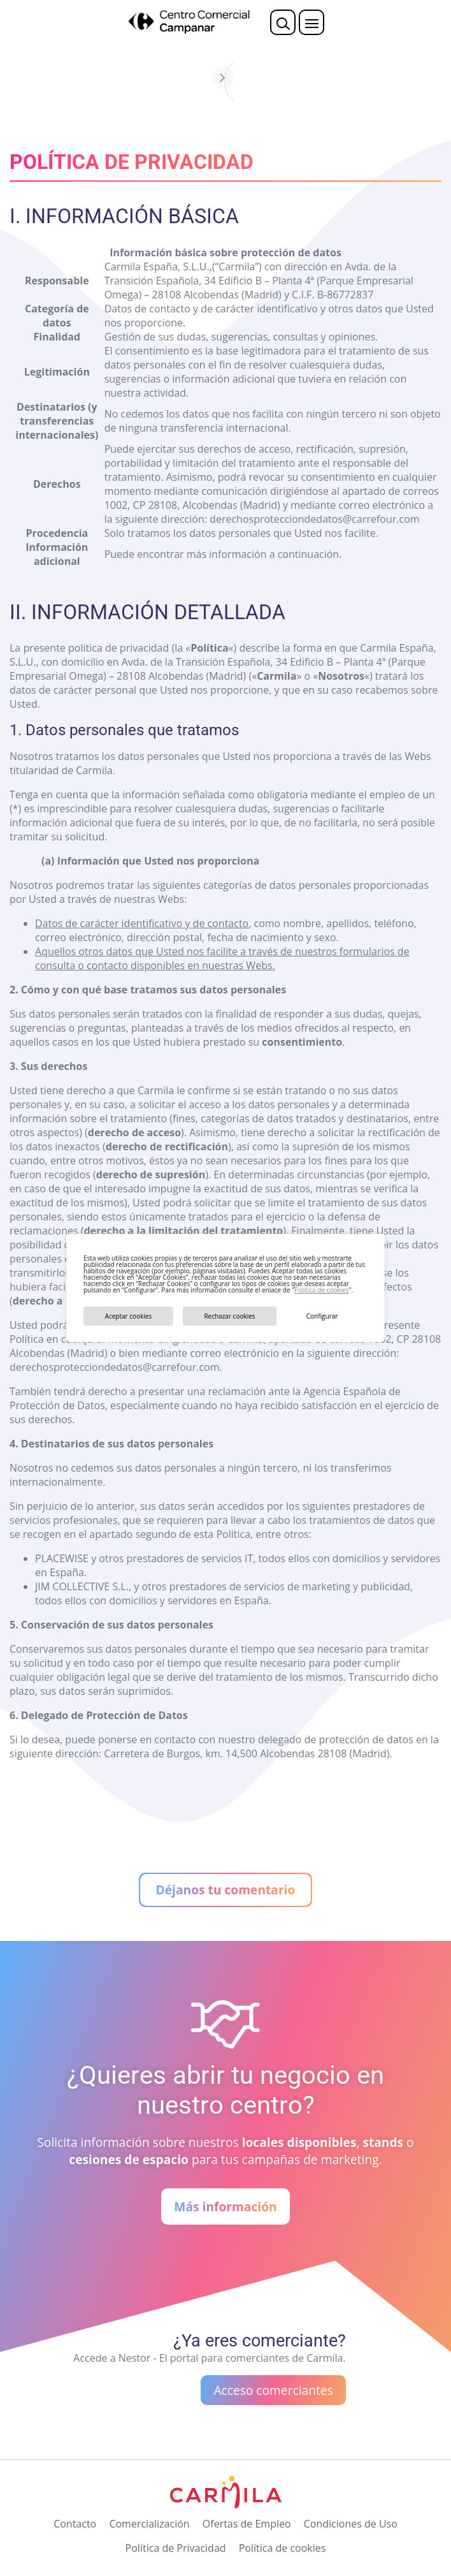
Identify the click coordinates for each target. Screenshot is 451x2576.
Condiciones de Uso (350, 2524)
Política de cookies (321, 1289)
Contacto (75, 2524)
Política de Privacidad (175, 2548)
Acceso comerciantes (273, 2390)
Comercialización (149, 2524)
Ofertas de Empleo (247, 2524)
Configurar (322, 1316)
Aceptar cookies (128, 1316)
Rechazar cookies (229, 1316)
